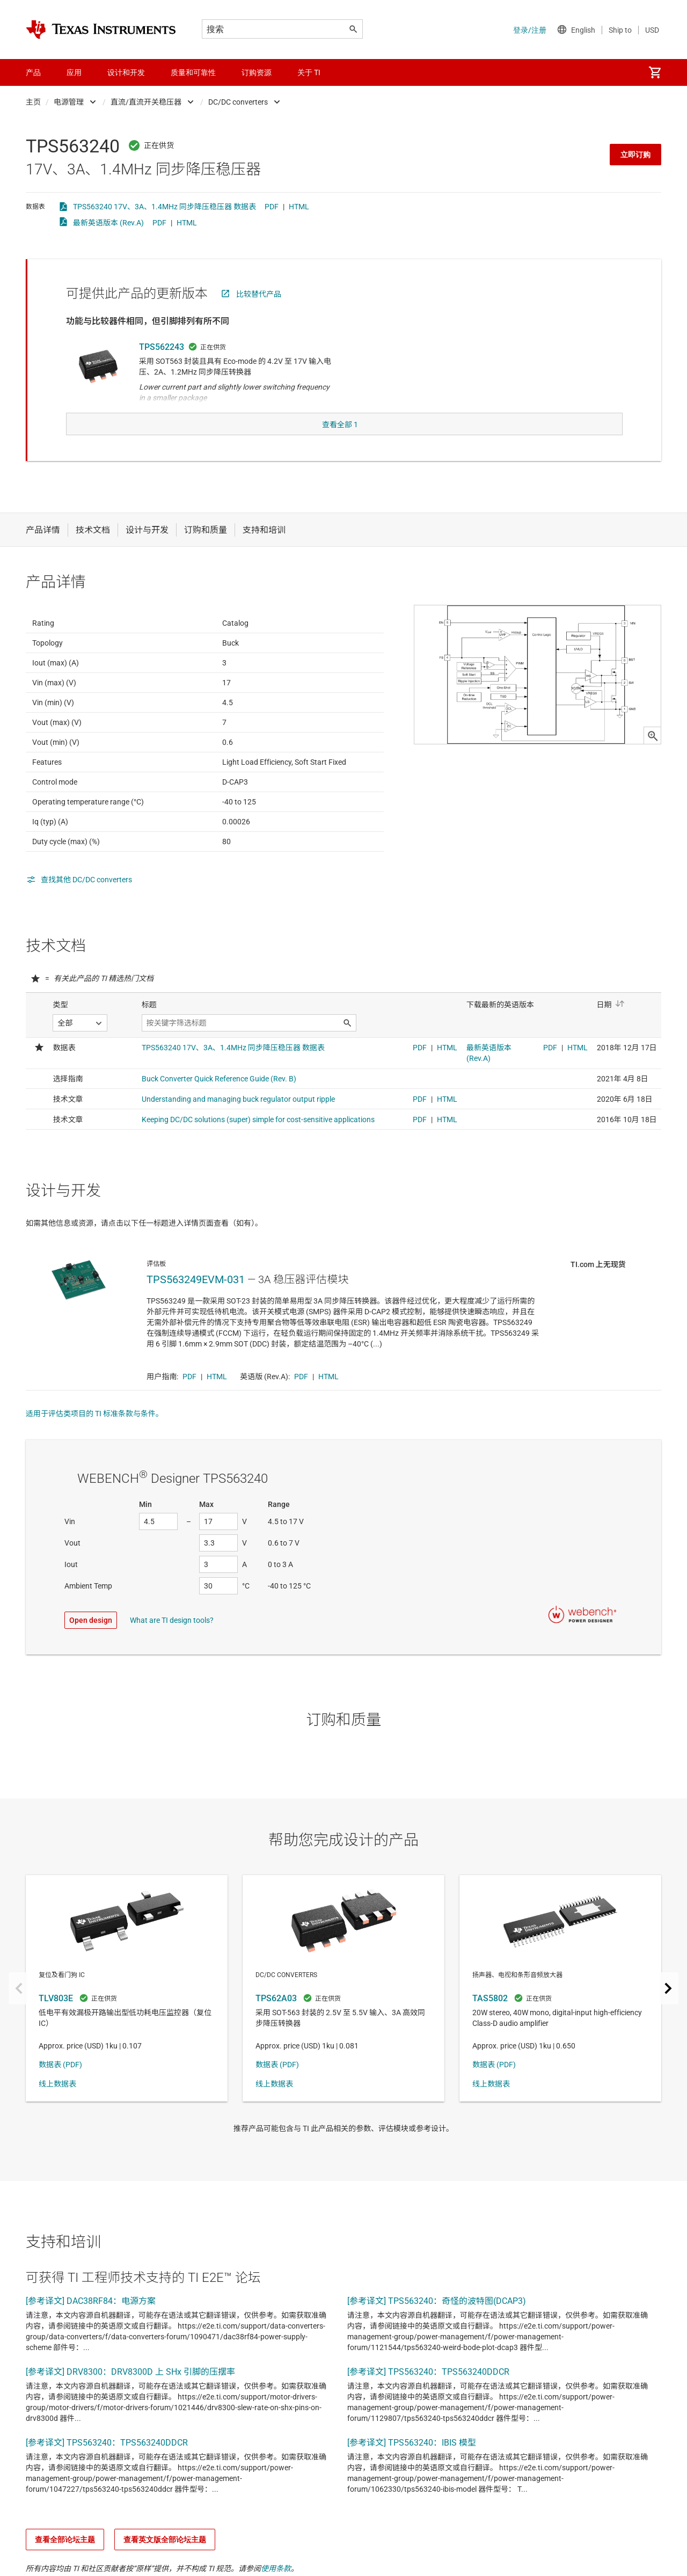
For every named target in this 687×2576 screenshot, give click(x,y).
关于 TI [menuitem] (308, 72)
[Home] (101, 29)
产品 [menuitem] (33, 72)
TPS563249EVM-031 (196, 1300)
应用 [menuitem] (74, 72)
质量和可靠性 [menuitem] (193, 72)
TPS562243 (161, 347)
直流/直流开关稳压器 (146, 102)
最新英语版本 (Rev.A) (108, 222)
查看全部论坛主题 (65, 2561)
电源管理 (69, 102)
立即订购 (635, 154)
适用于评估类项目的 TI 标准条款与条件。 (94, 1435)
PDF (272, 206)
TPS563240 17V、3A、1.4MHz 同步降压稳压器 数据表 (164, 206)
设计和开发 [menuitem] (126, 72)
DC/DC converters (238, 102)
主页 (33, 102)
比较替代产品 (258, 294)
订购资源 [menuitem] (257, 72)
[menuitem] (654, 72)
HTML (299, 206)
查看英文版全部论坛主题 (164, 2561)
